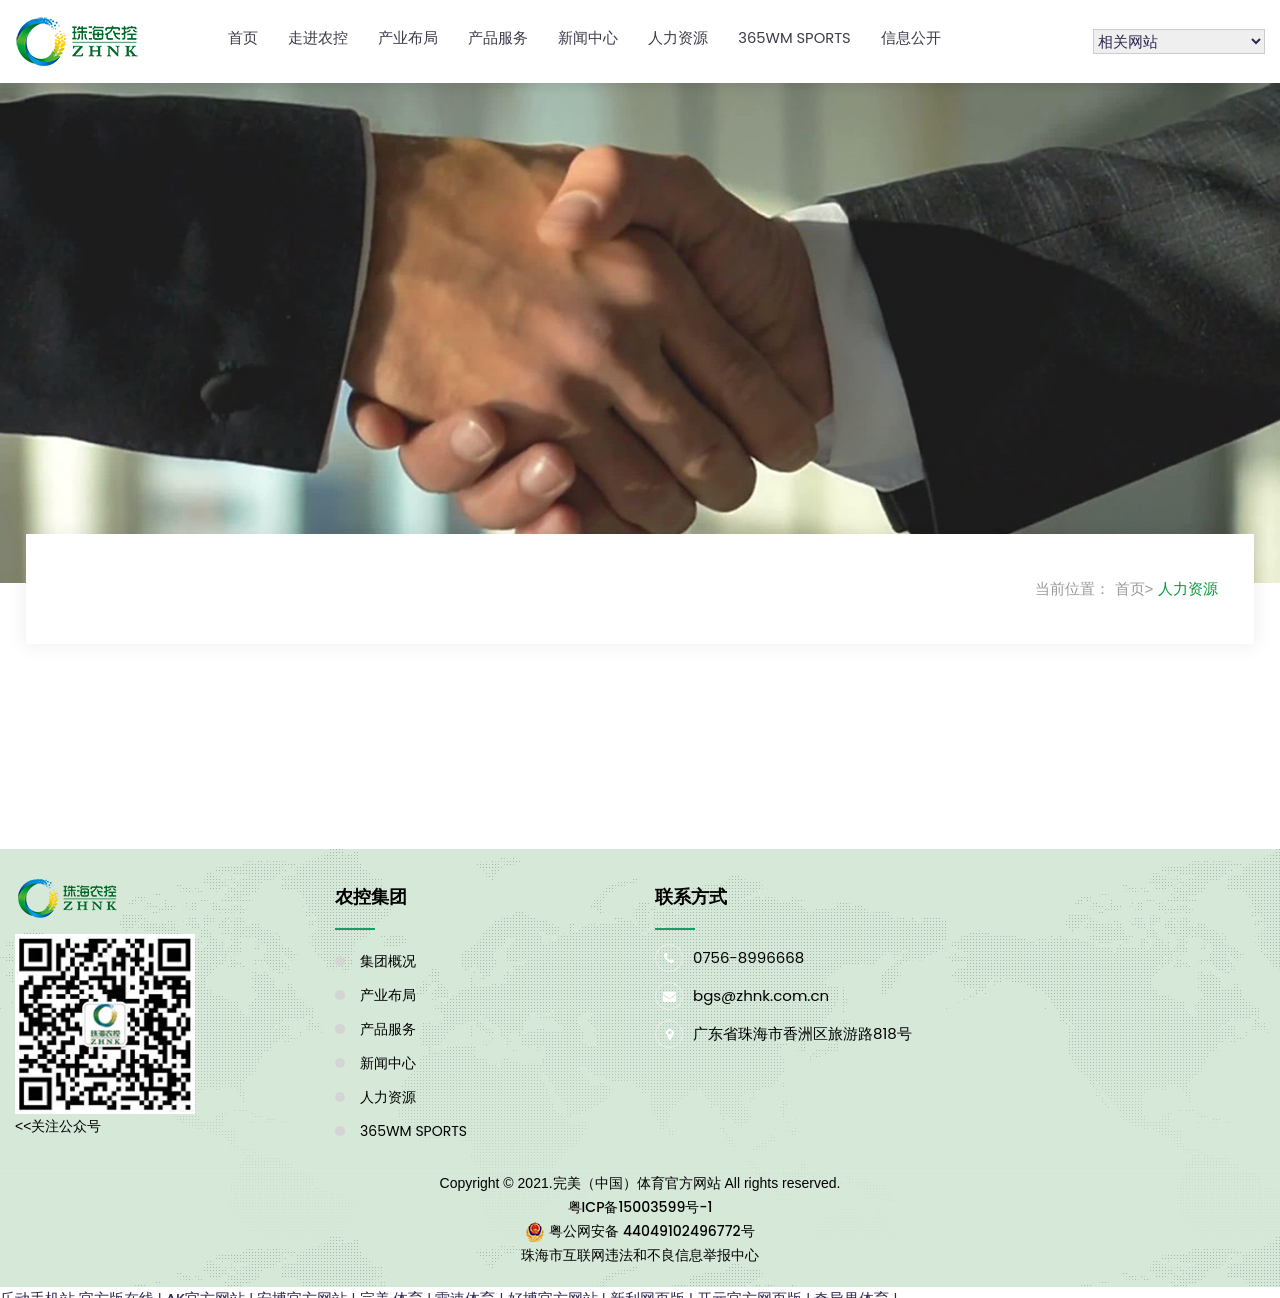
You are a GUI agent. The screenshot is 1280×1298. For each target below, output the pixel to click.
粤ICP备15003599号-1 (640, 1194)
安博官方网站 (303, 1285)
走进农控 (318, 31)
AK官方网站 (206, 1285)
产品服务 (498, 31)
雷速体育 (466, 1285)
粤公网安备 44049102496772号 (651, 1218)
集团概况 (388, 948)
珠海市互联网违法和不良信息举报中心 (640, 1242)
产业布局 (408, 31)
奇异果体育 (852, 1285)
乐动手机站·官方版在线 (77, 1285)
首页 (243, 31)
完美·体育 (392, 1285)
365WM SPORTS (795, 31)
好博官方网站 (553, 1285)
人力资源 (678, 31)
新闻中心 (588, 31)
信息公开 (913, 31)
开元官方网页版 (750, 1285)
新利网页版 (648, 1285)
